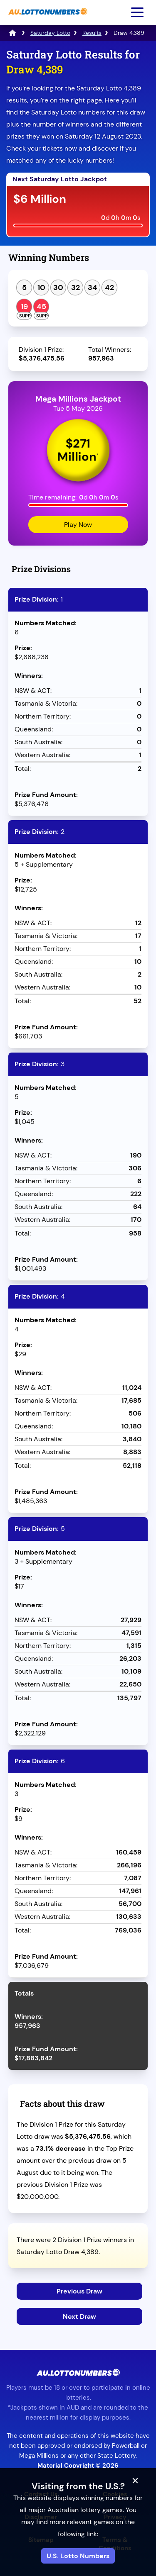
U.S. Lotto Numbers (78, 2556)
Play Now (78, 524)
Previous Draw (79, 2291)
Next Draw (79, 2316)
